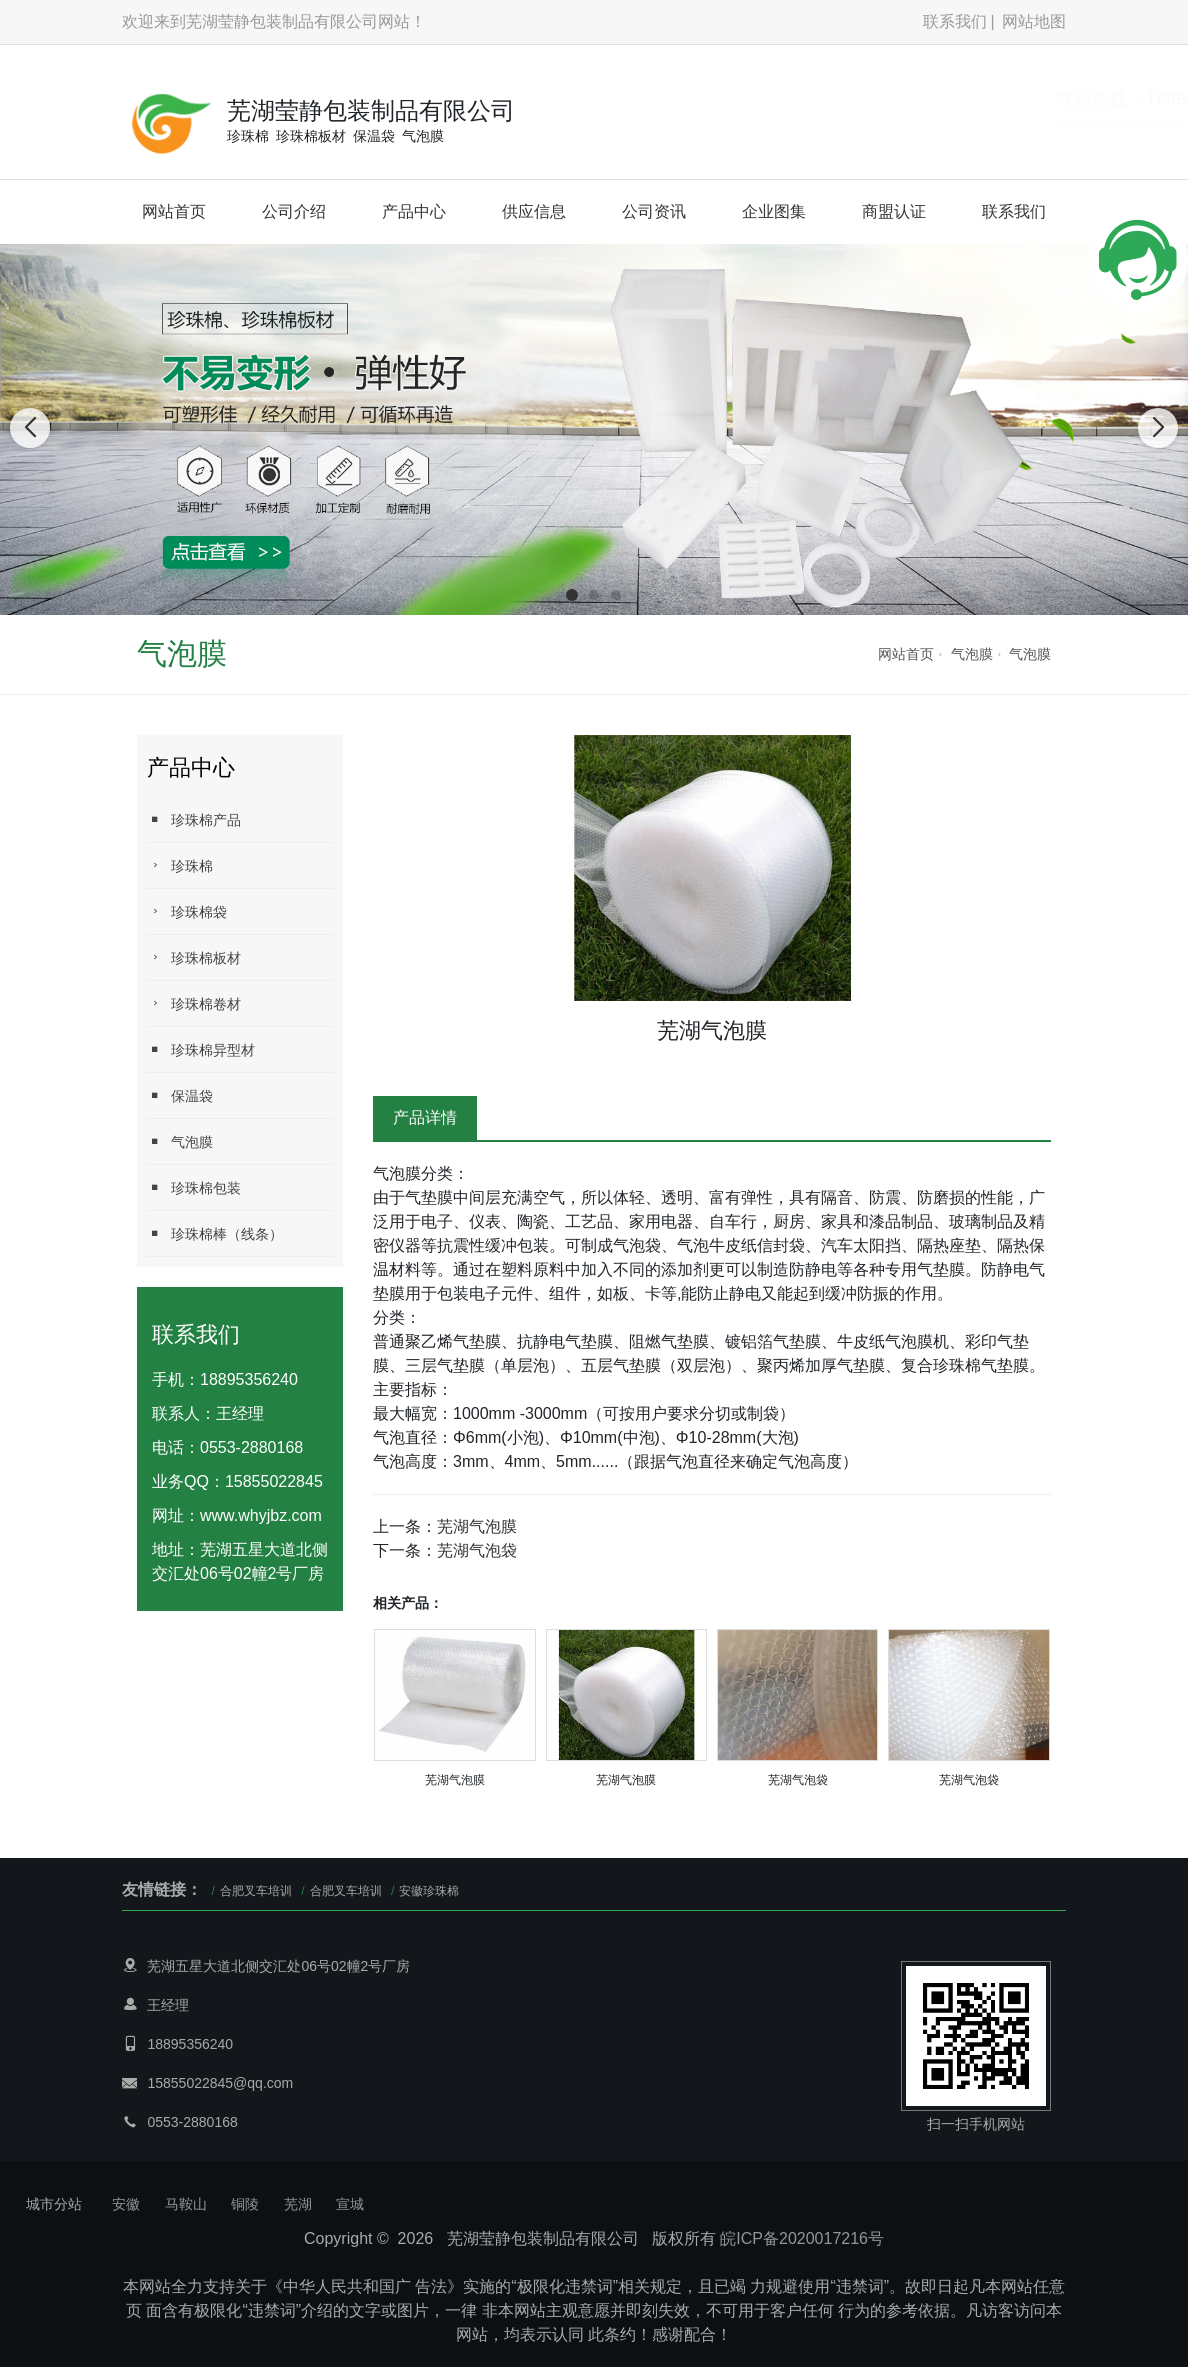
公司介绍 (294, 211)
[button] (572, 595)
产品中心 (414, 211)
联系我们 (955, 21)
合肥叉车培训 (256, 1891)
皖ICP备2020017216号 (802, 2238)
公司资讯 (654, 211)
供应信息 (534, 211)
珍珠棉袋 (187, 911)
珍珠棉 (180, 865)
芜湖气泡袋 (477, 1550)
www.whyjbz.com (261, 1515)
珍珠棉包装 (194, 1187)
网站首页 (174, 211)
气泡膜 (972, 654)
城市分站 (54, 2204)
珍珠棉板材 (194, 957)
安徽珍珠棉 (429, 1891)
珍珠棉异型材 (201, 1049)
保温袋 (180, 1095)
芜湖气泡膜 (477, 1526)
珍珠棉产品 (194, 819)
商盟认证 (894, 211)
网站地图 (1034, 21)
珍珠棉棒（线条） (215, 1233)
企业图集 (774, 211)
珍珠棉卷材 (194, 1003)
